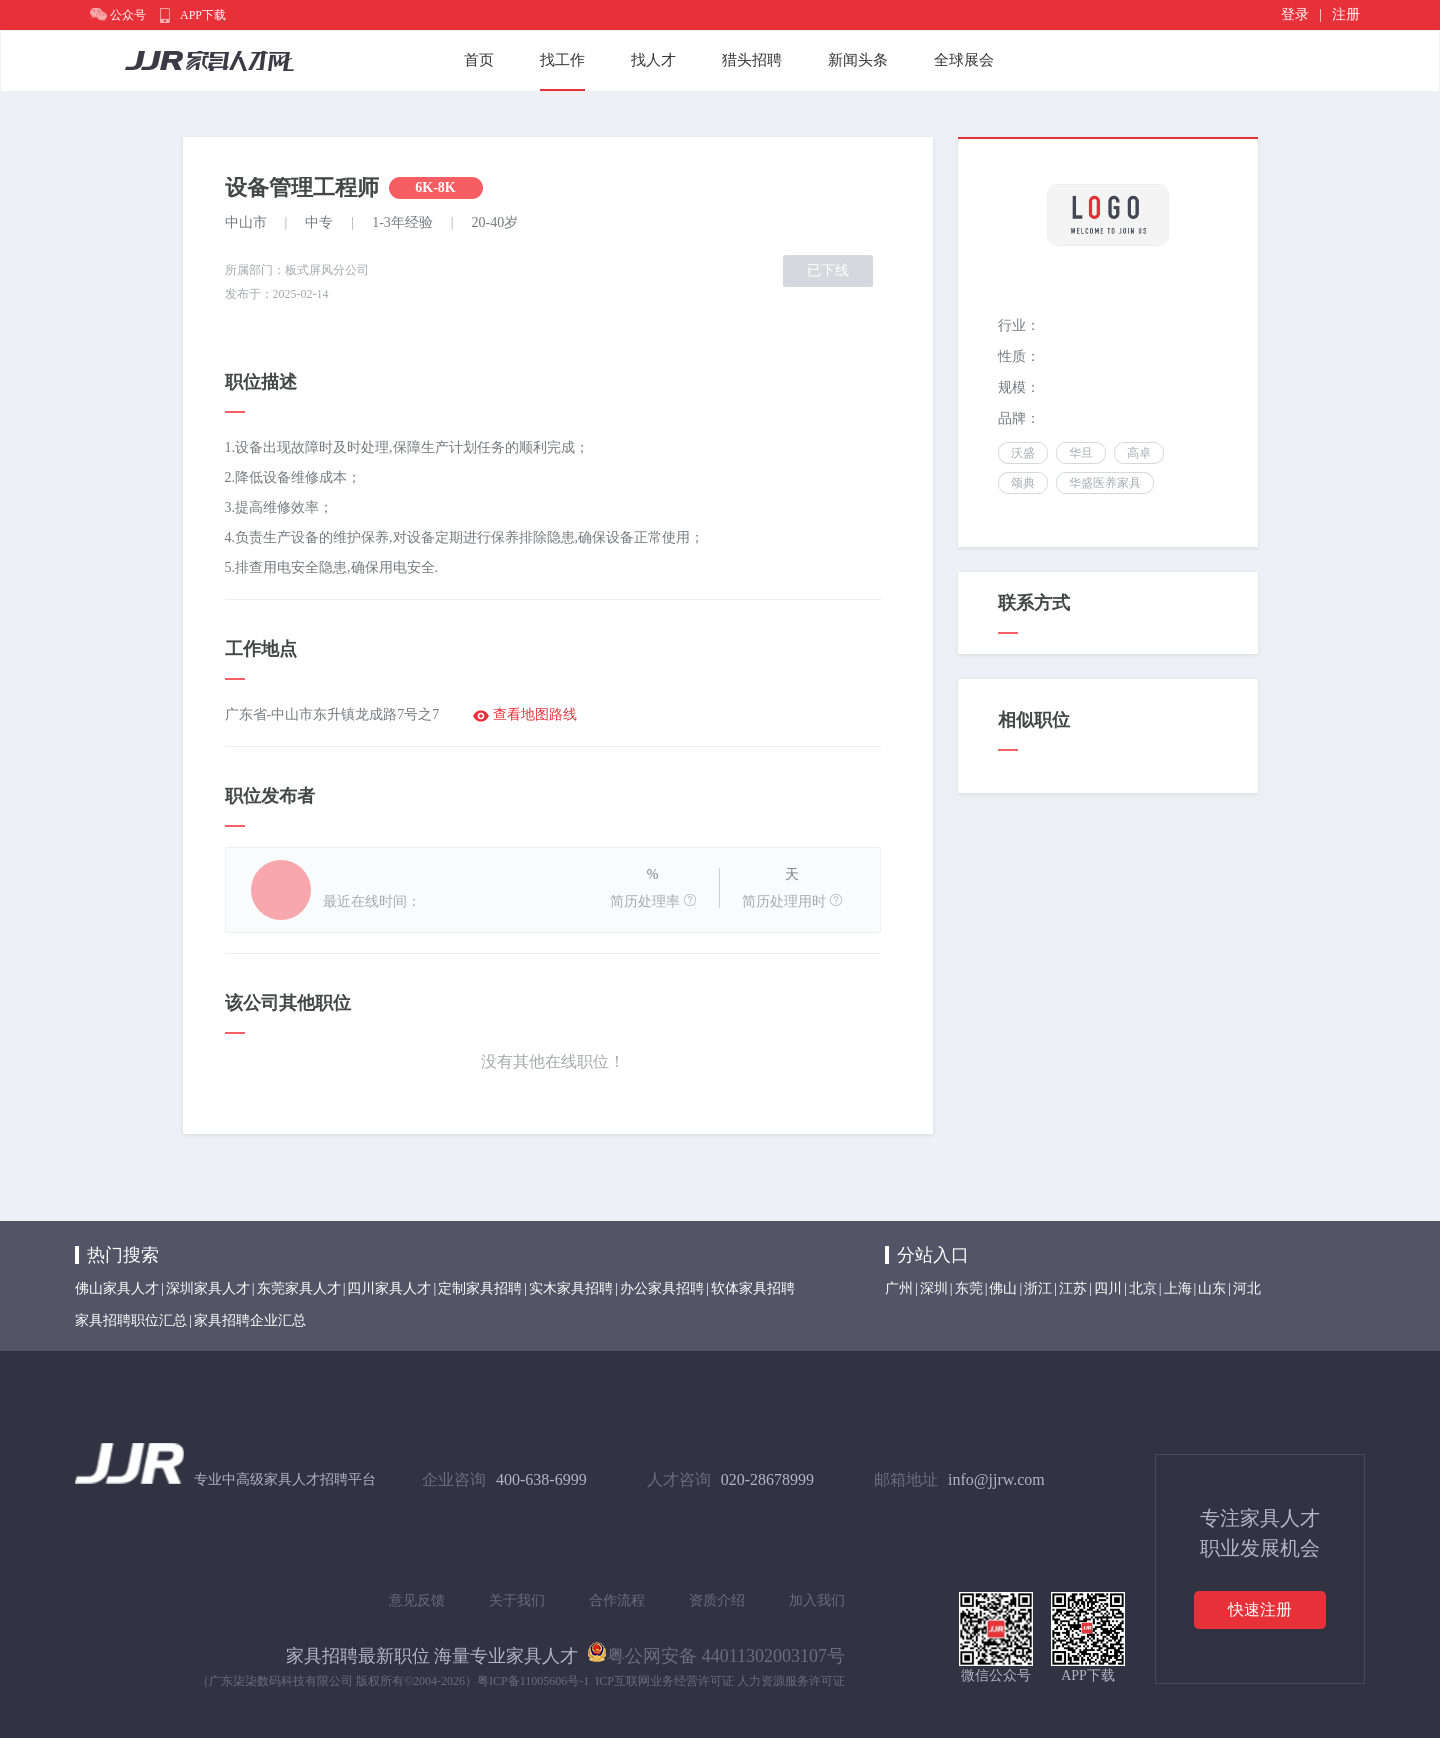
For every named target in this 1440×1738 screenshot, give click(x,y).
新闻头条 (858, 60)
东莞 (969, 1288)
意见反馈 (417, 1600)
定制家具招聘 (480, 1288)
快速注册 (1260, 1609)
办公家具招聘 (662, 1288)
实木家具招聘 (571, 1288)
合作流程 (617, 1600)
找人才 (653, 60)
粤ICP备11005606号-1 (533, 1681)
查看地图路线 (535, 714)
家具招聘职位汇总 (131, 1320)
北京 (1143, 1288)
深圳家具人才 (208, 1288)
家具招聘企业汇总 (250, 1320)
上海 (1178, 1288)
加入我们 (817, 1600)
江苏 (1073, 1288)
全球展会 (964, 60)
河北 (1247, 1288)
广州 (899, 1288)
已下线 (828, 270)
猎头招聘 (752, 60)
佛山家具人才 (117, 1288)
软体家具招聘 (753, 1288)
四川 (1108, 1288)
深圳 (934, 1288)
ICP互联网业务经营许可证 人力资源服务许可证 (720, 1681)
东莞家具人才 (299, 1288)
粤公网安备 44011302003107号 (716, 1652)
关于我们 (517, 1600)
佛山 (1003, 1288)
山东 (1212, 1288)
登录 (1295, 14)
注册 (1346, 14)
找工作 (562, 60)
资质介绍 (717, 1600)
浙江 (1038, 1288)
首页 (479, 60)
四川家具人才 (389, 1288)
